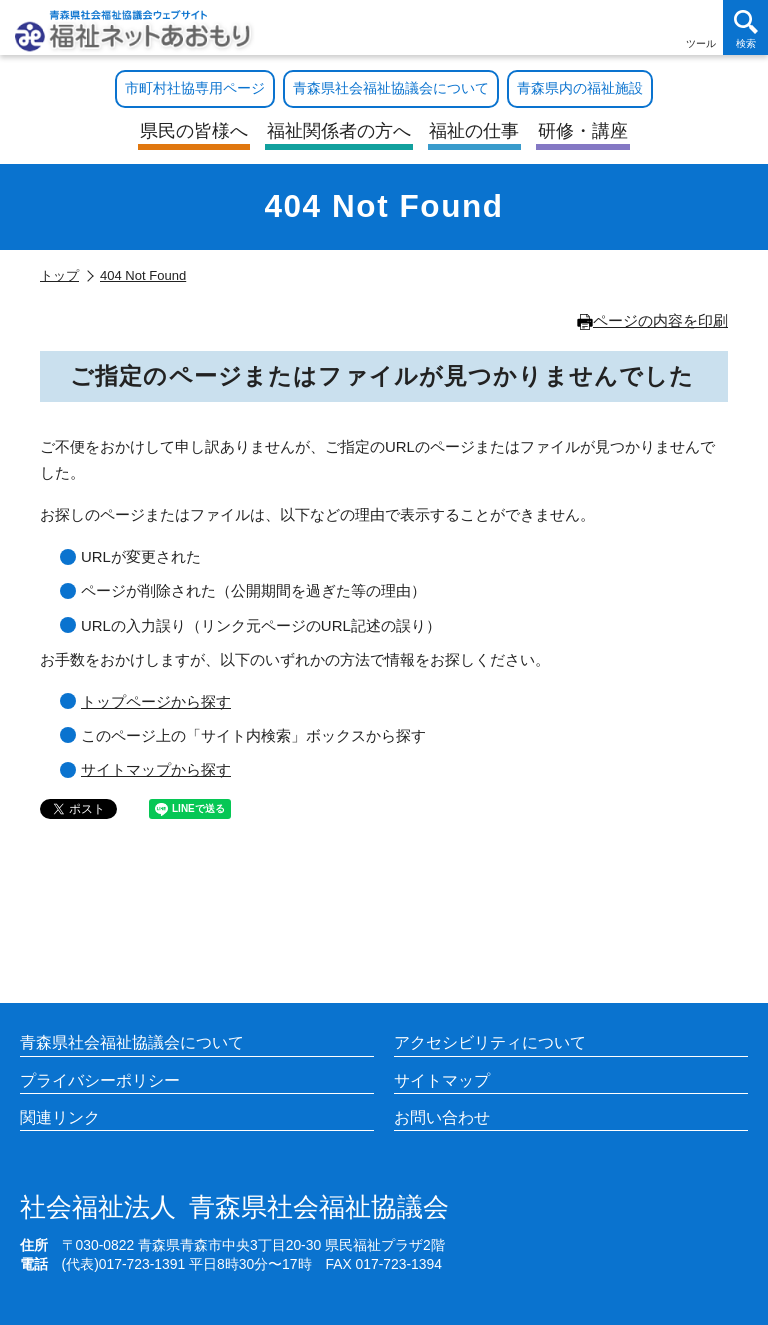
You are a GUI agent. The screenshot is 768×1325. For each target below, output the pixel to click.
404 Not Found (143, 275)
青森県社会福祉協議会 (234, 1208)
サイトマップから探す (156, 769)
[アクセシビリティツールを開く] (700, 27)
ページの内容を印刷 (652, 320)
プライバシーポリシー (100, 1080)
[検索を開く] (745, 27)
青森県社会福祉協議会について (132, 1042)
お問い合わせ (442, 1117)
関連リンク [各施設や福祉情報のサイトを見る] (60, 1117)
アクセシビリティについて (490, 1042)
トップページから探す (156, 701)
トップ (59, 275)
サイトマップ (442, 1080)
